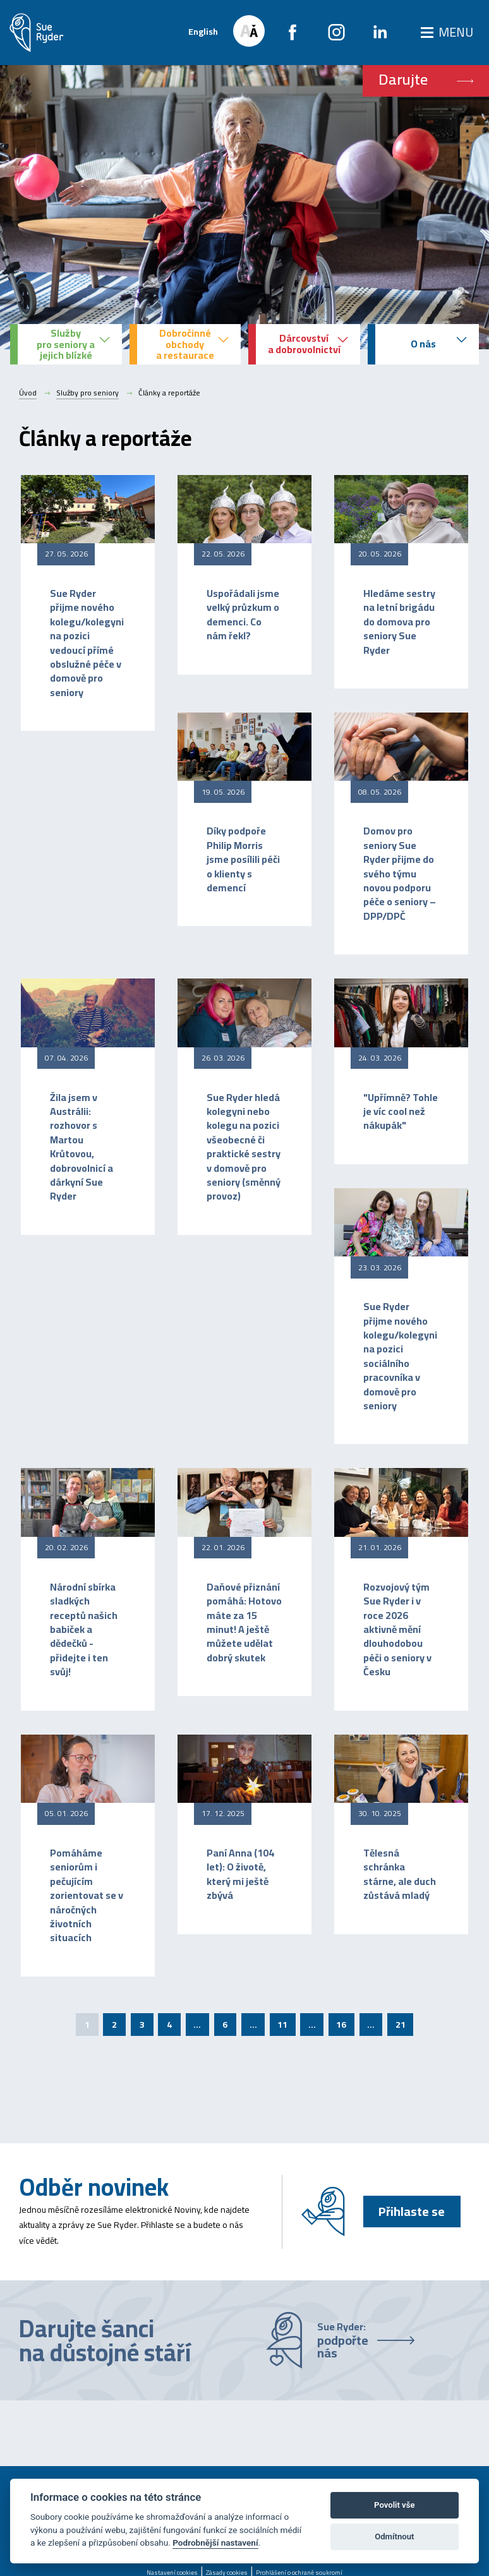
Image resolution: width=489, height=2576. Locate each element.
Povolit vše (394, 2505)
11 (282, 2024)
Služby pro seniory (87, 393)
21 (400, 2024)
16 (341, 2024)
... (197, 2024)
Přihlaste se (411, 2211)
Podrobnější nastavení (215, 2542)
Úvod (28, 393)
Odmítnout (394, 2536)
